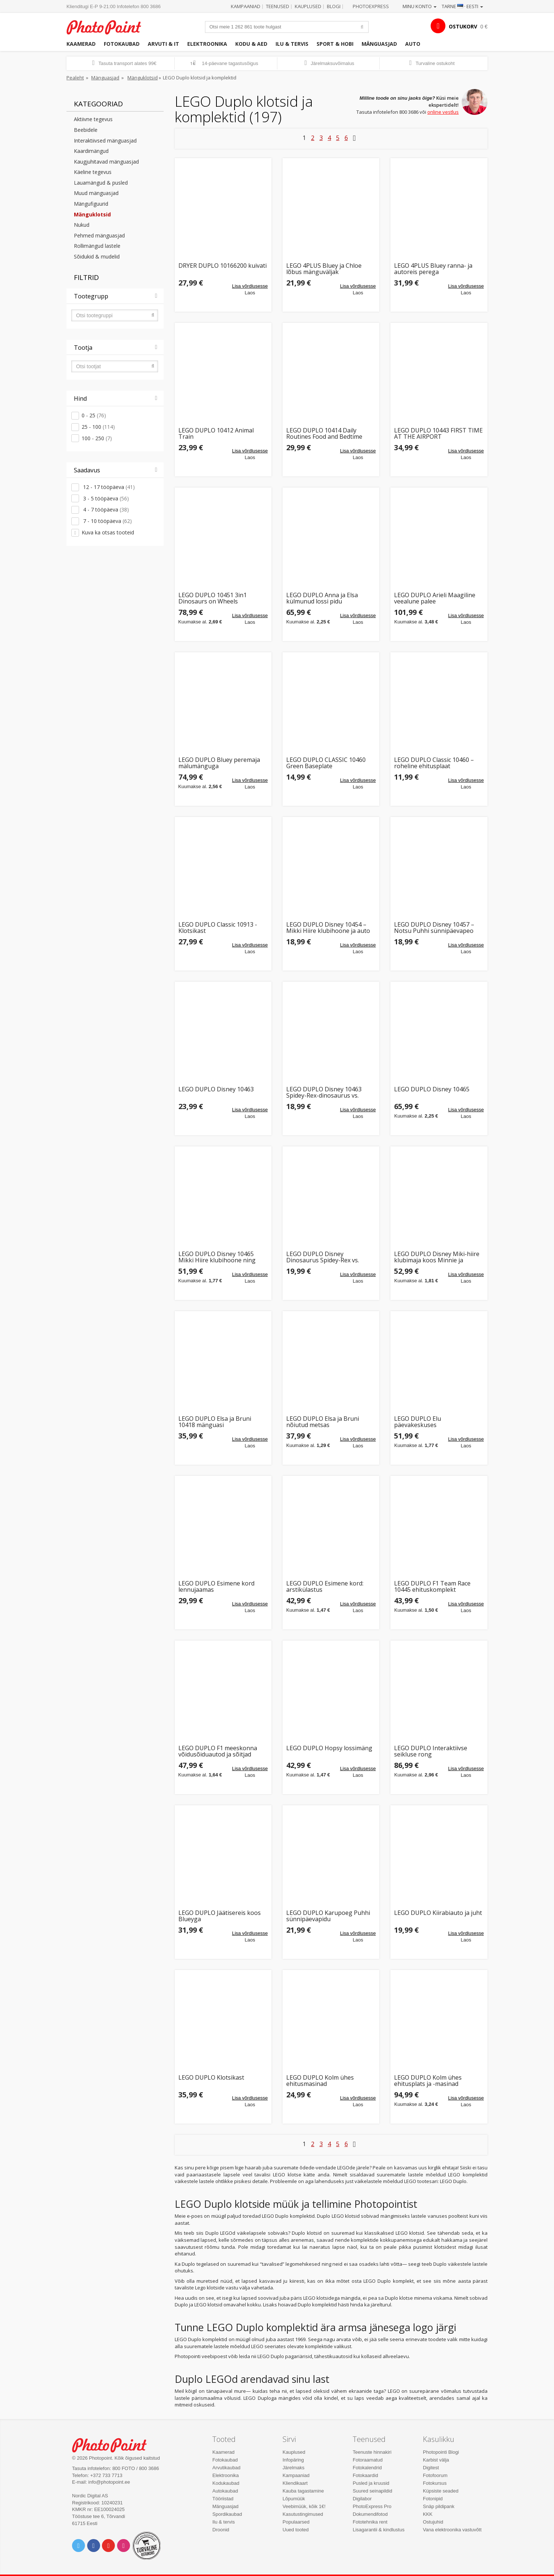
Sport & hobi (335, 43)
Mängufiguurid (91, 203)
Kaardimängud (91, 150)
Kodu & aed (251, 43)
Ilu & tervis (292, 43)
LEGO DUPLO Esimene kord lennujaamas (216, 1586)
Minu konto (420, 6)
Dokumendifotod (370, 2514)
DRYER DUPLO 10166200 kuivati (222, 266)
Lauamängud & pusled (101, 182)
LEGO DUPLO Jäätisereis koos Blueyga (219, 1916)
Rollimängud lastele (97, 245)
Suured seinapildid (372, 2491)
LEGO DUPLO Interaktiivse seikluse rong (430, 1751)
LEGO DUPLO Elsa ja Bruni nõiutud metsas (322, 1422)
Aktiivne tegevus (93, 119)
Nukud (81, 224)
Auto (412, 43)
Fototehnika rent (370, 2522)
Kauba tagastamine (303, 2491)
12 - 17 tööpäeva (108, 486)
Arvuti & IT (163, 43)
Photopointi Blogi (441, 2452)
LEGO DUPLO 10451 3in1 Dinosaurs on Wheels (212, 598)
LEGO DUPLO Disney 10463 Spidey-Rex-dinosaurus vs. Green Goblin (324, 1092)
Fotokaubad (122, 43)
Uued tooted (296, 2529)
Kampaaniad (245, 6)
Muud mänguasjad (96, 192)
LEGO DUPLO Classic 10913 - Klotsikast (217, 927)
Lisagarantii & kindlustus (378, 2529)
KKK (427, 2514)
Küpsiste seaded (440, 2491)
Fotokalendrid (367, 2467)
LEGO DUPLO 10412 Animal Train (216, 433)
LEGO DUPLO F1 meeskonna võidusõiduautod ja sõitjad (217, 1751)
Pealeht (75, 77)
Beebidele (86, 129)
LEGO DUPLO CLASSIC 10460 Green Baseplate (326, 763)
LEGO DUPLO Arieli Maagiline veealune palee (434, 598)
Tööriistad (222, 2498)
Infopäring (293, 2460)
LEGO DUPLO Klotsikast (211, 2077)
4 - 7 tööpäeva (105, 509)
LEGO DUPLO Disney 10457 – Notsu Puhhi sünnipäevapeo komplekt (434, 927)
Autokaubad (225, 2491)
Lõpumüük (294, 2498)
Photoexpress (371, 6)
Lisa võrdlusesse (250, 286)
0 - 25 (94, 415)
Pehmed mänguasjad (99, 235)
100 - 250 (97, 438)
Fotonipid (432, 2498)
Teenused (277, 6)
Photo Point (114, 2444)
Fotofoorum (435, 2475)
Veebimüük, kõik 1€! (304, 2506)
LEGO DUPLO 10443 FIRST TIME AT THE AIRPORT (438, 433)
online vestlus (443, 112)
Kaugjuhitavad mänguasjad (106, 161)
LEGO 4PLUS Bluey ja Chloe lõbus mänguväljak (324, 269)
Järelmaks (293, 2467)
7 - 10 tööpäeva (107, 520)
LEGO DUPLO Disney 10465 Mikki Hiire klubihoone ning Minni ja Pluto (217, 1257)
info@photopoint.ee (109, 2482)
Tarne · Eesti (462, 6)
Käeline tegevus (93, 171)
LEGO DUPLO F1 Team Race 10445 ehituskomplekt (432, 1586)
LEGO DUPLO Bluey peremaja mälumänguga (219, 763)
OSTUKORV (463, 26)
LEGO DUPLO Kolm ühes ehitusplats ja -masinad (428, 2080)
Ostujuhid (433, 2522)
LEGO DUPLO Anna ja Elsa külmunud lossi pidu (322, 598)
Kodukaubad (225, 2483)
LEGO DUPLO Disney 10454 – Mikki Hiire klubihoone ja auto (328, 927)
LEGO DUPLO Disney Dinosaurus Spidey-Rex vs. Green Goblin (322, 1257)
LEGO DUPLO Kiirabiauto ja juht (438, 1913)
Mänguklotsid (142, 77)
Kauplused (308, 6)
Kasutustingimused (303, 2514)
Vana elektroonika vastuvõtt (452, 2529)
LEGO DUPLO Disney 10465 (431, 1089)
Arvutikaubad (226, 2467)
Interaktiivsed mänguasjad (105, 140)
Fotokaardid (365, 2475)
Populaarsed (296, 2522)
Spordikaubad (227, 2514)
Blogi (334, 6)
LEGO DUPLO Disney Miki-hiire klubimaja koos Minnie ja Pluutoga (436, 1257)
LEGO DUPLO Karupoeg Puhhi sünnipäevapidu (328, 1916)
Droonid (220, 2529)
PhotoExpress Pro (372, 2506)
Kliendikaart (295, 2483)
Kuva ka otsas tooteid (108, 532)
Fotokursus (435, 2483)
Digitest (431, 2467)
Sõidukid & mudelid (97, 256)
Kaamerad (81, 43)
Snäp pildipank (438, 2506)
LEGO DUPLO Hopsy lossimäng (329, 1748)
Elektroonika (207, 43)
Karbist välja (436, 2460)
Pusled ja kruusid (371, 2483)
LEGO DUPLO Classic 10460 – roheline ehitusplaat (434, 763)
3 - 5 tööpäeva (105, 498)
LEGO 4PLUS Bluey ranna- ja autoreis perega (433, 269)
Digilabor (362, 2498)
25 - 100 (98, 426)
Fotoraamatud (368, 2460)
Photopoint (108, 26)
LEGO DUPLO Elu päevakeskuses (417, 1422)
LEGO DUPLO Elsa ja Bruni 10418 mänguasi (214, 1422)
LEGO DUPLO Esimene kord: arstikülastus (324, 1586)
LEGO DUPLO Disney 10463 (216, 1089)
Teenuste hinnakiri (372, 2452)
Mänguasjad (379, 43)
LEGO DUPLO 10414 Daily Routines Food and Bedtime (324, 433)
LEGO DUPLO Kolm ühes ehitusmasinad (320, 2080)
